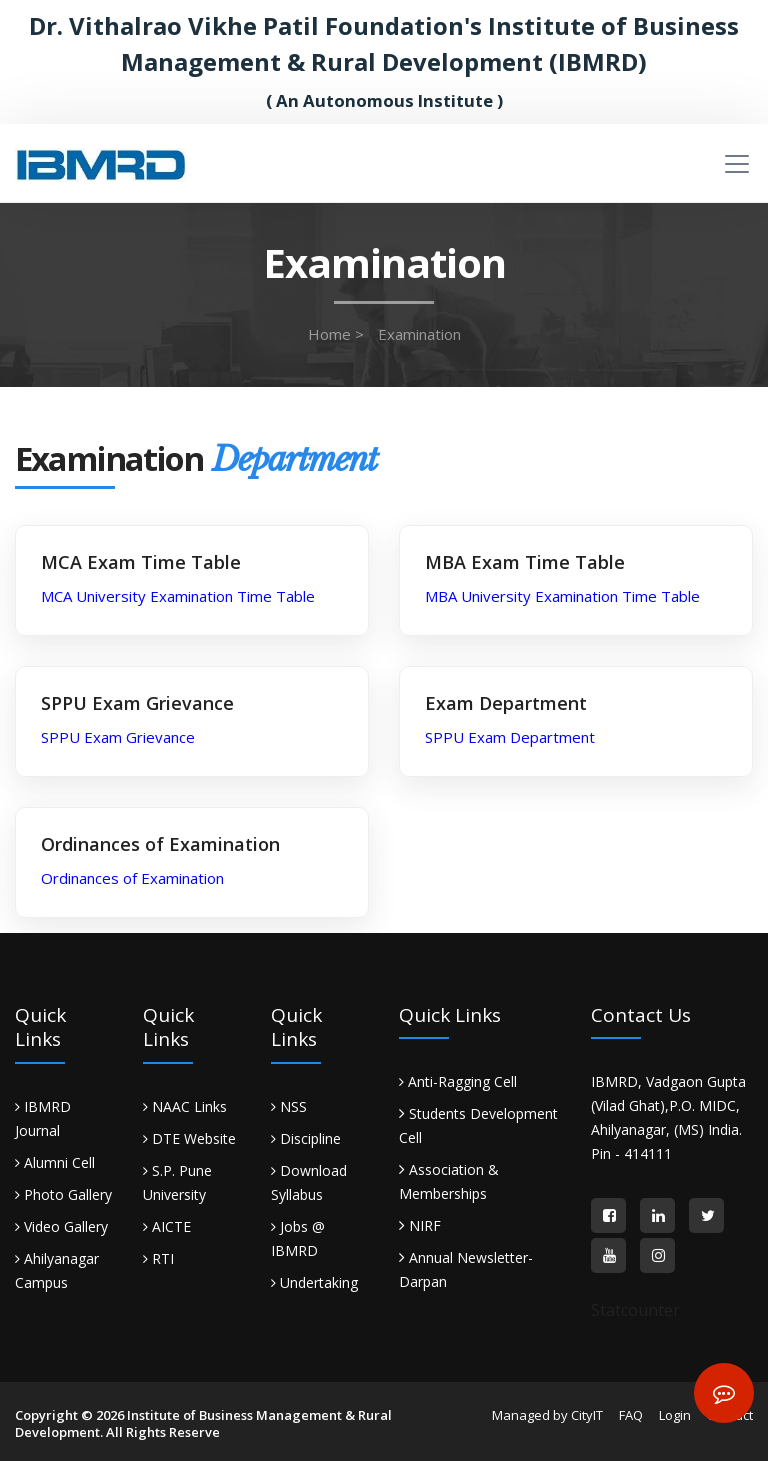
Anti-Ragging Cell (458, 1081)
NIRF (425, 1225)
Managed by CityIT (547, 1415)
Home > (336, 334)
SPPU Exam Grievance (118, 737)
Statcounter (635, 1310)
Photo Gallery (63, 1194)
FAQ (631, 1415)
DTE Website (189, 1138)
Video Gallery (61, 1226)
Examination (419, 334)
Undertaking (314, 1282)
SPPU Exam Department (510, 737)
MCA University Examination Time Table (178, 596)
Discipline (306, 1138)
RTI (158, 1258)
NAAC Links (185, 1106)
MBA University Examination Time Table (562, 596)
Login (675, 1415)
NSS (289, 1106)
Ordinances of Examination (132, 878)
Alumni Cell (55, 1162)
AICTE (167, 1226)
